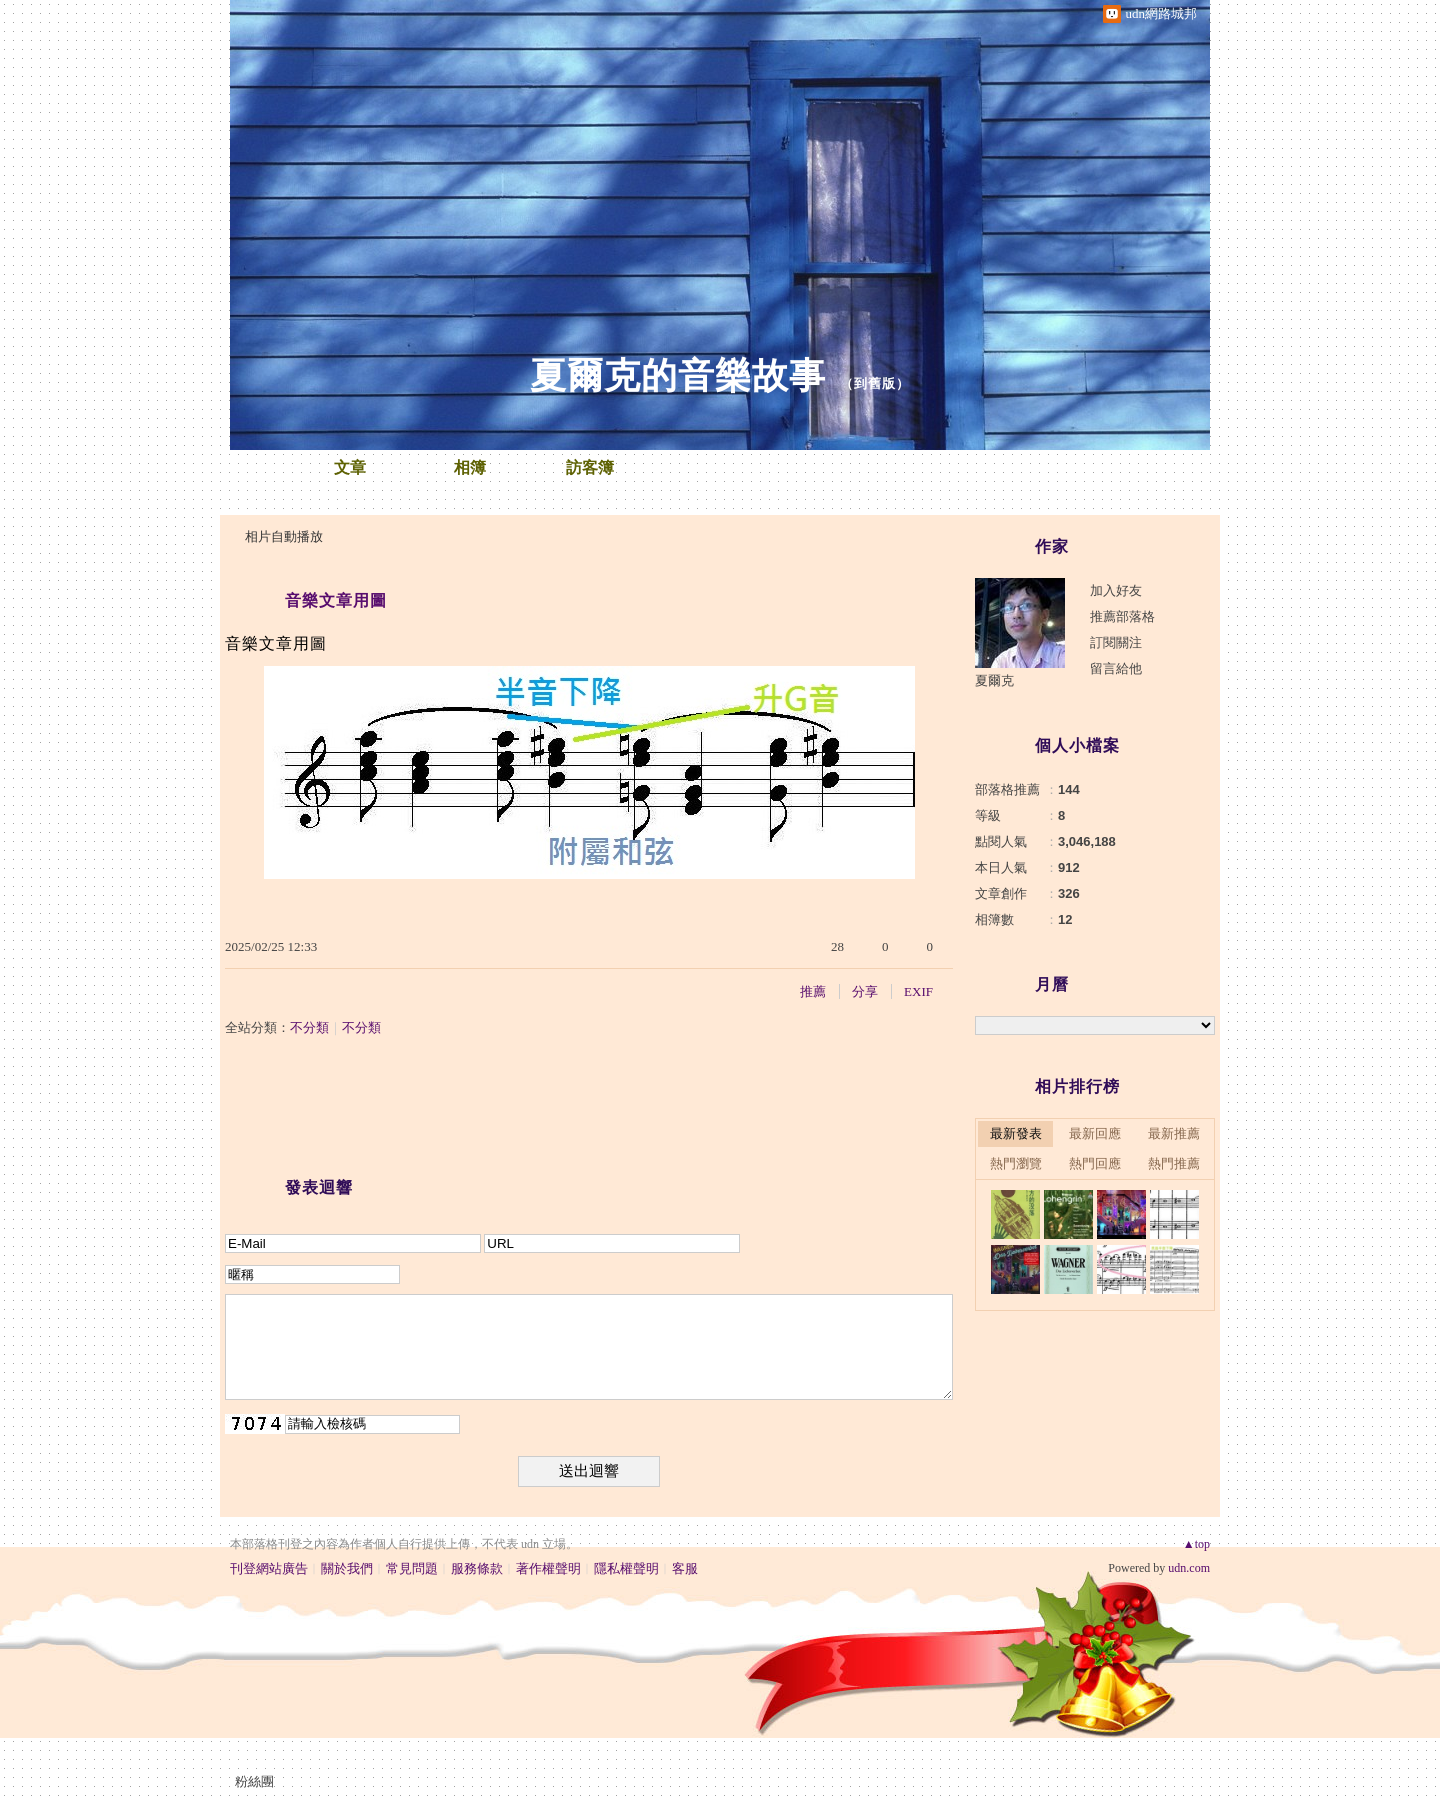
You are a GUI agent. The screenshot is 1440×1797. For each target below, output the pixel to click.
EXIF (918, 991)
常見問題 (412, 1568)
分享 (865, 991)
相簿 (470, 467)
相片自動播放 (284, 536)
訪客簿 (590, 467)
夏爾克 (994, 680)
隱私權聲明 (626, 1568)
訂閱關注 (1116, 642)
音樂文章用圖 (336, 600)
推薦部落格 (1122, 616)
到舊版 (875, 383)
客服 (685, 1568)
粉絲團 (254, 1781)
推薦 (813, 991)
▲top (1196, 1544)
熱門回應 (1095, 1163)
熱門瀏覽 (1016, 1163)
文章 (350, 467)
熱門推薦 (1174, 1163)
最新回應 (1095, 1133)
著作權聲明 (548, 1568)
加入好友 (1116, 590)
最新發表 (1016, 1133)
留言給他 (1116, 668)
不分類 (309, 1027)
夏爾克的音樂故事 (678, 375)
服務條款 (477, 1568)
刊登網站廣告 (269, 1568)
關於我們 (347, 1568)
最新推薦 (1174, 1133)
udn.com (1189, 1568)
